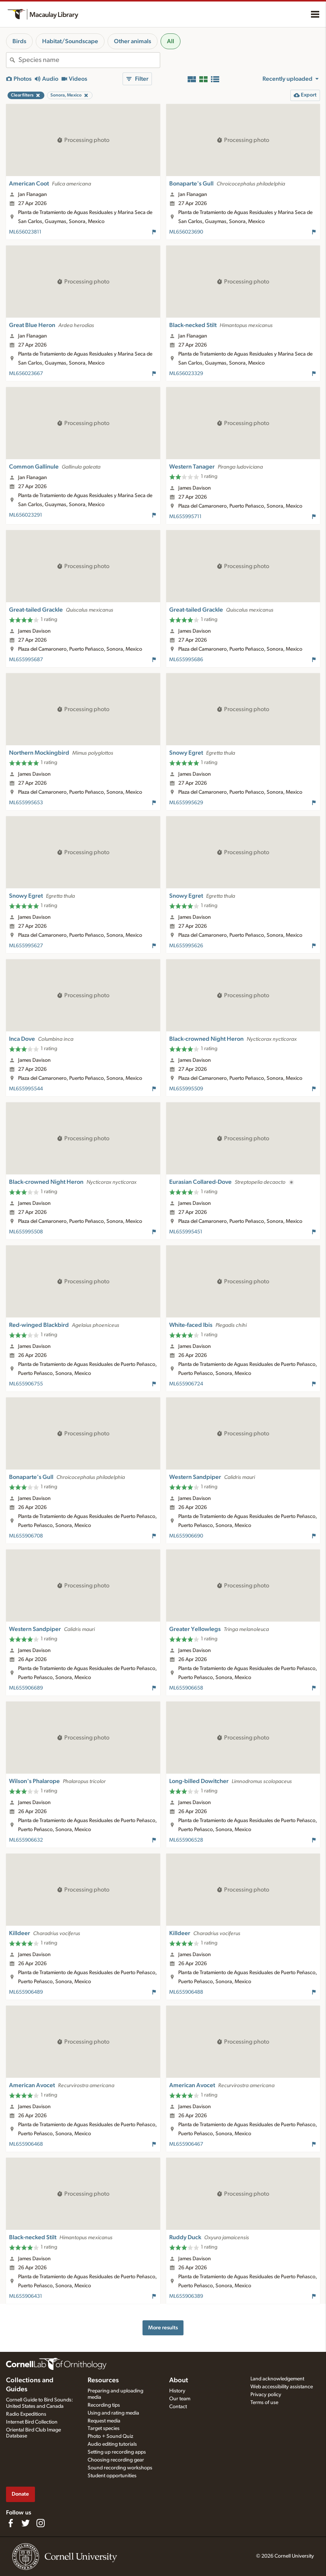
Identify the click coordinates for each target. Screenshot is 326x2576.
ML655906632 (26, 1840)
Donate (20, 2494)
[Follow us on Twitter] (25, 2523)
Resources (103, 2380)
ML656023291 (25, 515)
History (177, 2391)
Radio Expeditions (26, 2414)
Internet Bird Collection (32, 2422)
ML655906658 (186, 1688)
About (178, 2380)
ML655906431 (25, 2296)
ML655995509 (186, 1088)
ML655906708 (26, 1536)
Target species (104, 2428)
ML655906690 (186, 1536)
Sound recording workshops (120, 2467)
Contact (178, 2406)
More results (163, 2327)
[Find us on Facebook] (10, 2523)
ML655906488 (186, 1992)
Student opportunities (112, 2475)
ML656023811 (25, 232)
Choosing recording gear (116, 2460)
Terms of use (264, 2402)
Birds (19, 41)
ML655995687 (26, 659)
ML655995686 (186, 659)
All (170, 41)
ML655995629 (186, 802)
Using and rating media (113, 2413)
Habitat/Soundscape (70, 41)
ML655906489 (26, 1992)
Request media (104, 2421)
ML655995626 (186, 945)
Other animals (132, 41)
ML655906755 (26, 1384)
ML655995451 (185, 1231)
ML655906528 (186, 1840)
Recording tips (104, 2405)
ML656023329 (186, 373)
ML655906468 (26, 2144)
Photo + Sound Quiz (110, 2436)
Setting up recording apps (117, 2452)
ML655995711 (185, 516)
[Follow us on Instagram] (40, 2523)
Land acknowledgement (277, 2379)
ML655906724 (186, 1384)
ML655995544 (26, 1088)
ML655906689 (26, 1688)
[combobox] (89, 60)
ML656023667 (26, 373)
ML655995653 (26, 802)
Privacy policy (265, 2394)
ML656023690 (186, 232)
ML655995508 (26, 1231)
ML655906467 (186, 2144)
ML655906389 (186, 2296)
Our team (179, 2398)
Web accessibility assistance (281, 2386)
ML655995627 (26, 945)
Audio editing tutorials (112, 2444)
